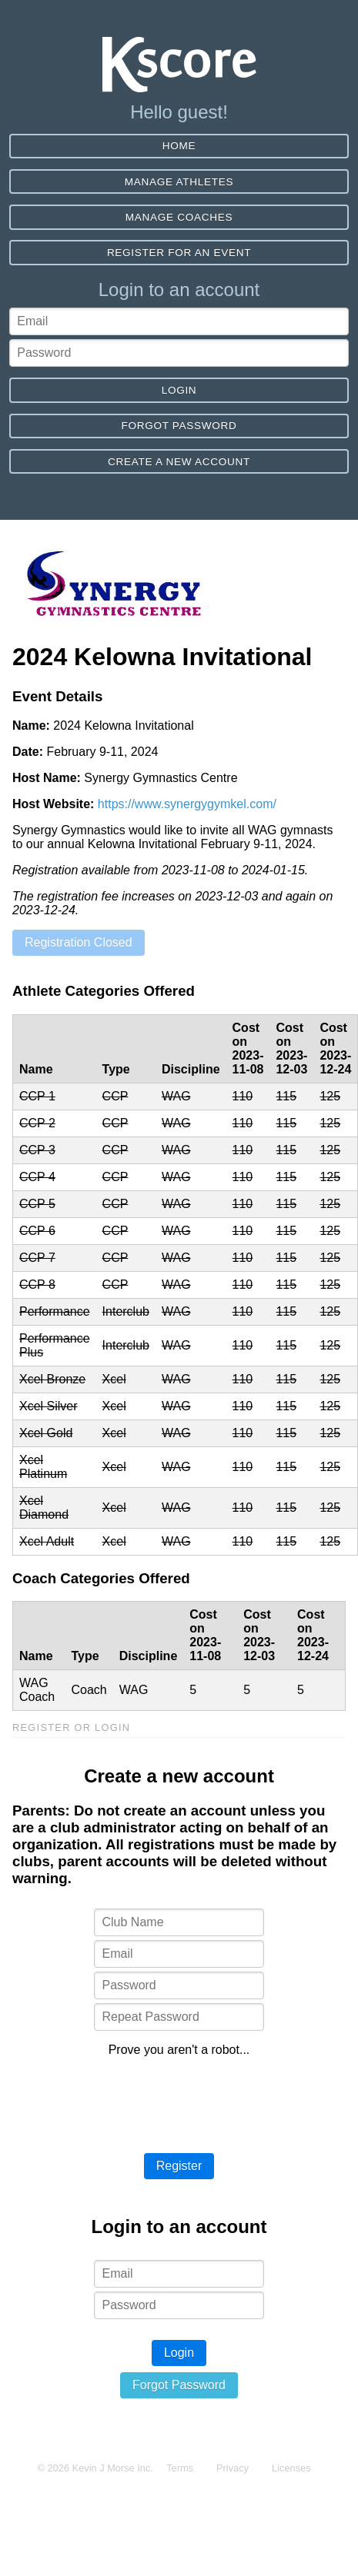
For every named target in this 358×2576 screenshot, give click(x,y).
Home (179, 145)
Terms (179, 2468)
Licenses (291, 2468)
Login (179, 390)
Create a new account (179, 462)
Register (179, 2165)
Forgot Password (178, 425)
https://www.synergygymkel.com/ (187, 803)
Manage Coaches (179, 217)
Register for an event (179, 252)
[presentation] (179, 2099)
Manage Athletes (179, 182)
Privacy (232, 2468)
